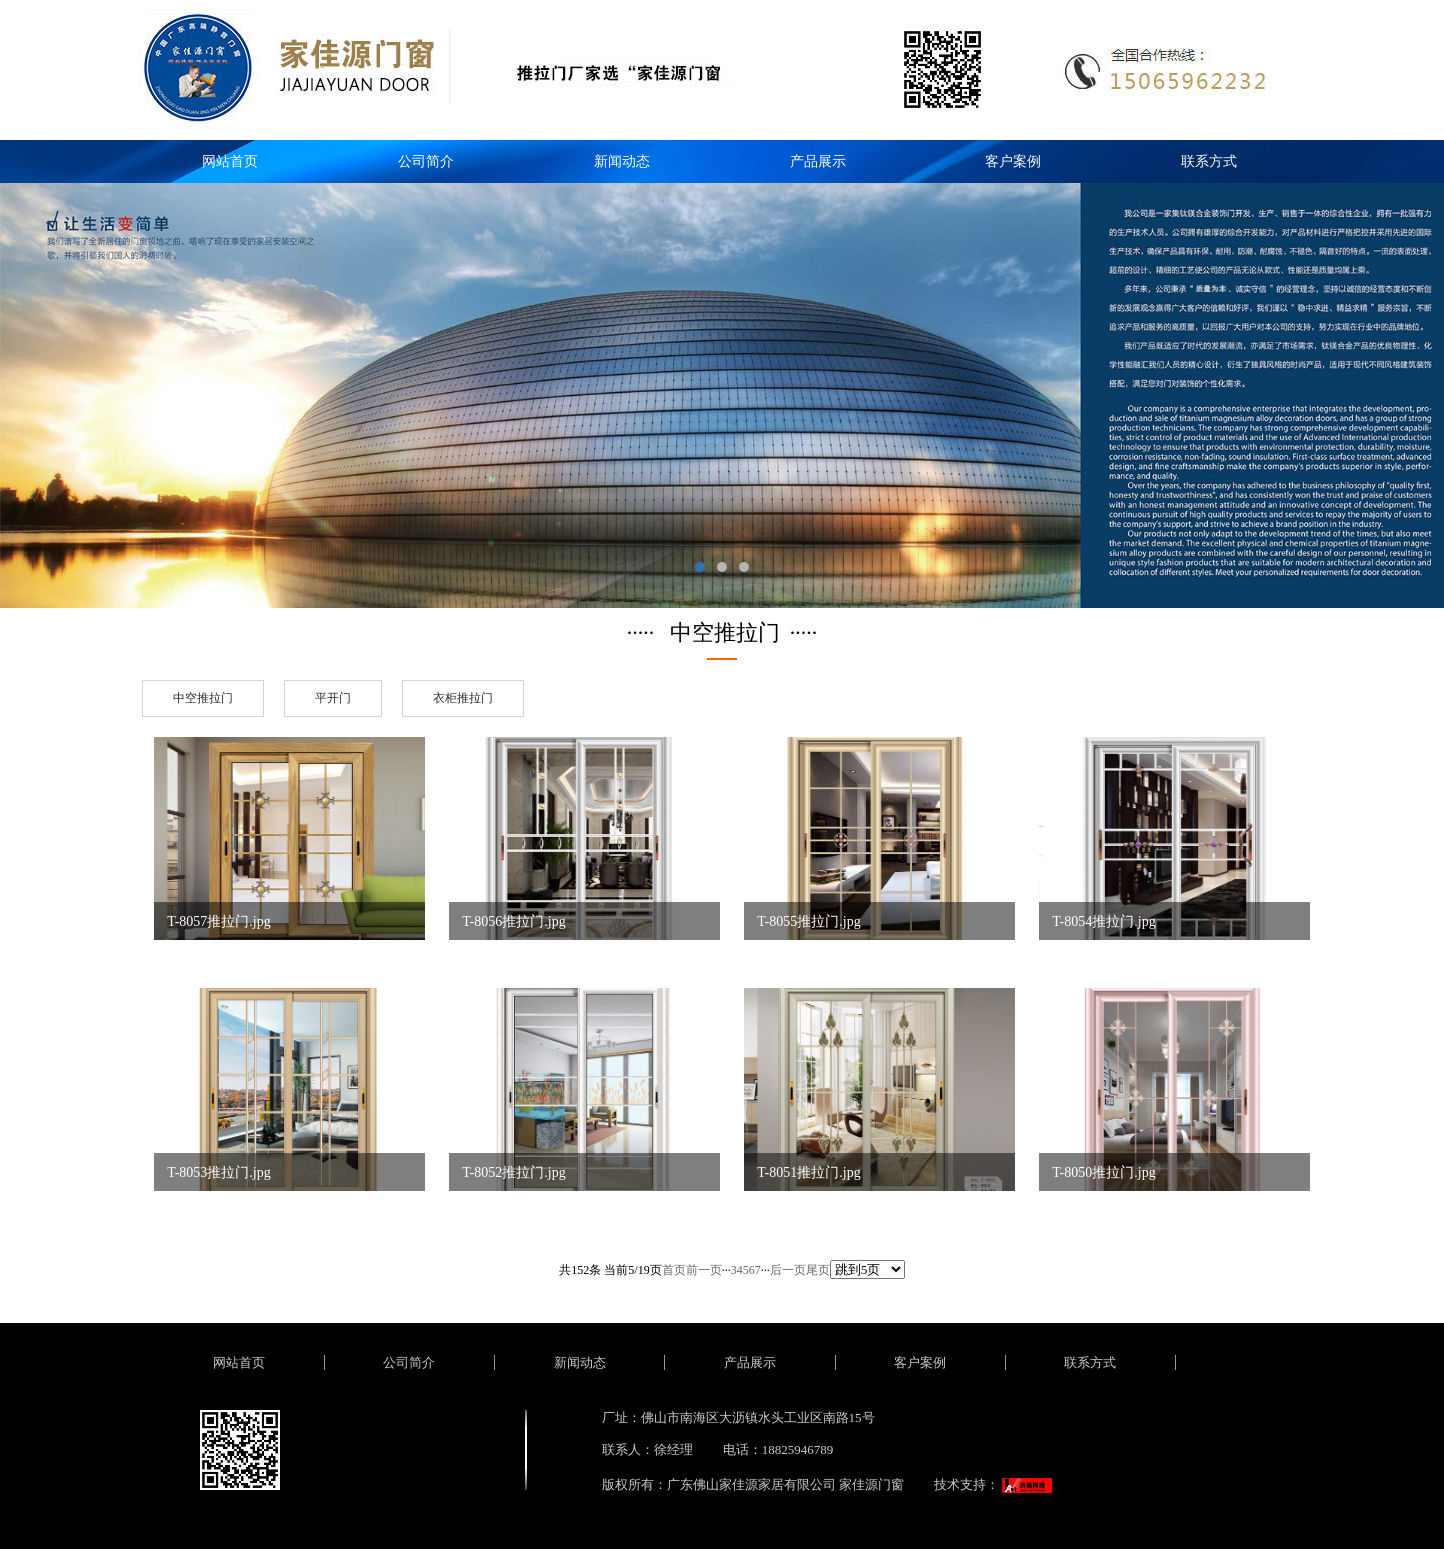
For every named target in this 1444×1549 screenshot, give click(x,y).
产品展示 (818, 161)
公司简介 (426, 161)
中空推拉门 (203, 698)
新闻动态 (622, 161)
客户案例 (1013, 161)
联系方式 (1209, 161)
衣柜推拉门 (463, 698)
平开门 (333, 698)
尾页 (818, 1270)
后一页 (788, 1270)
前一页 (704, 1270)
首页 (674, 1270)
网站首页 (230, 161)
